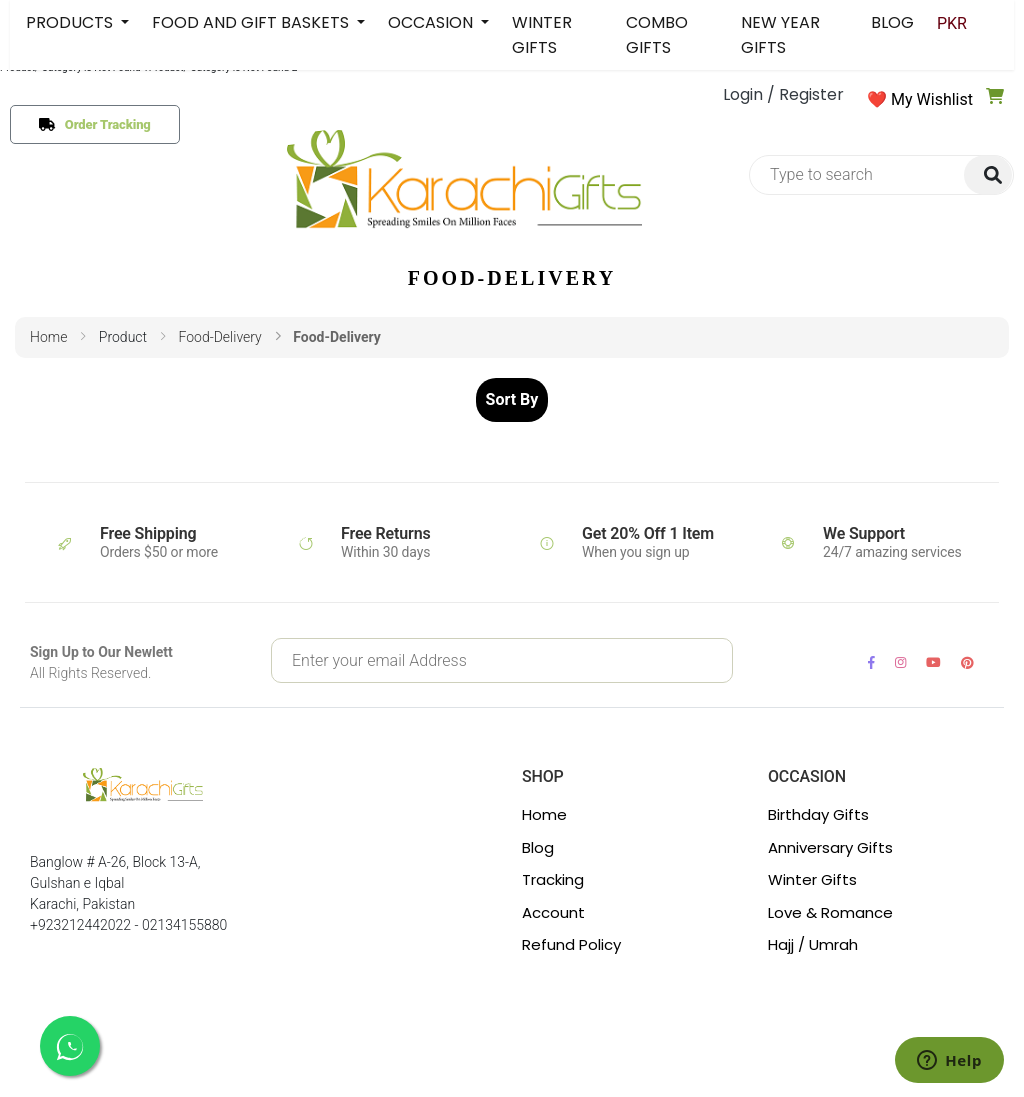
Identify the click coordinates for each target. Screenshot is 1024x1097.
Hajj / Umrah (813, 944)
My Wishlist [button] (932, 99)
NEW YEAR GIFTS (780, 35)
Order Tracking (103, 124)
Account (553, 912)
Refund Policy (571, 944)
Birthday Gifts (818, 814)
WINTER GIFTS (542, 35)
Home (48, 337)
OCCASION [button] (432, 22)
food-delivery (219, 337)
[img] (988, 175)
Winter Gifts (812, 879)
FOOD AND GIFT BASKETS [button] (252, 22)
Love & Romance (830, 912)
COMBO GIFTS (657, 35)
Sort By (512, 399)
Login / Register (783, 94)
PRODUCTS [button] (71, 22)
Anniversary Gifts (830, 847)
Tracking (553, 879)
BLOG (892, 22)
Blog (538, 847)
